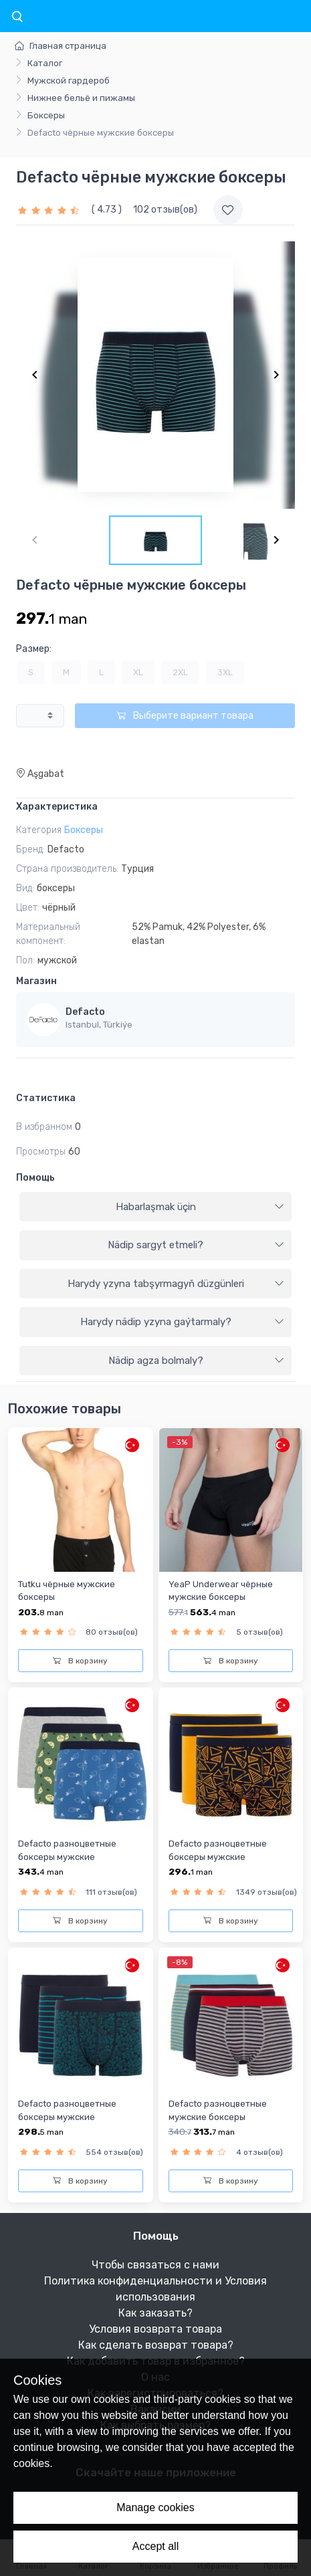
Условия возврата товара (155, 2329)
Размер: (33, 649)
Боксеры (46, 115)
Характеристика (57, 806)
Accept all (155, 2546)
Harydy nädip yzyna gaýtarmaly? (182, 1322)
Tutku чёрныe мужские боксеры (66, 1590)
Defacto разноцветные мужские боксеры (218, 2110)
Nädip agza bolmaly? (196, 1361)
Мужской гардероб (68, 81)
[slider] (50, 209)
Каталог (44, 63)
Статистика (46, 1098)
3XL (225, 672)
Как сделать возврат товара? (155, 2345)
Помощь (35, 1177)
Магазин (36, 981)
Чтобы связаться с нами (155, 2264)
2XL (180, 672)
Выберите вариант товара (184, 715)
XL (138, 672)
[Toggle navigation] (17, 17)
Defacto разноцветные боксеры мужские (67, 1850)
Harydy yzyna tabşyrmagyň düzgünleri (176, 1284)
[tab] (155, 1207)
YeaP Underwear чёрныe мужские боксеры (221, 1590)
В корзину (80, 1660)
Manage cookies (155, 2507)
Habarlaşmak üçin (200, 1207)
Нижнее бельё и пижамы (81, 98)
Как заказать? (155, 2313)
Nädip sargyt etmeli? (196, 1245)
